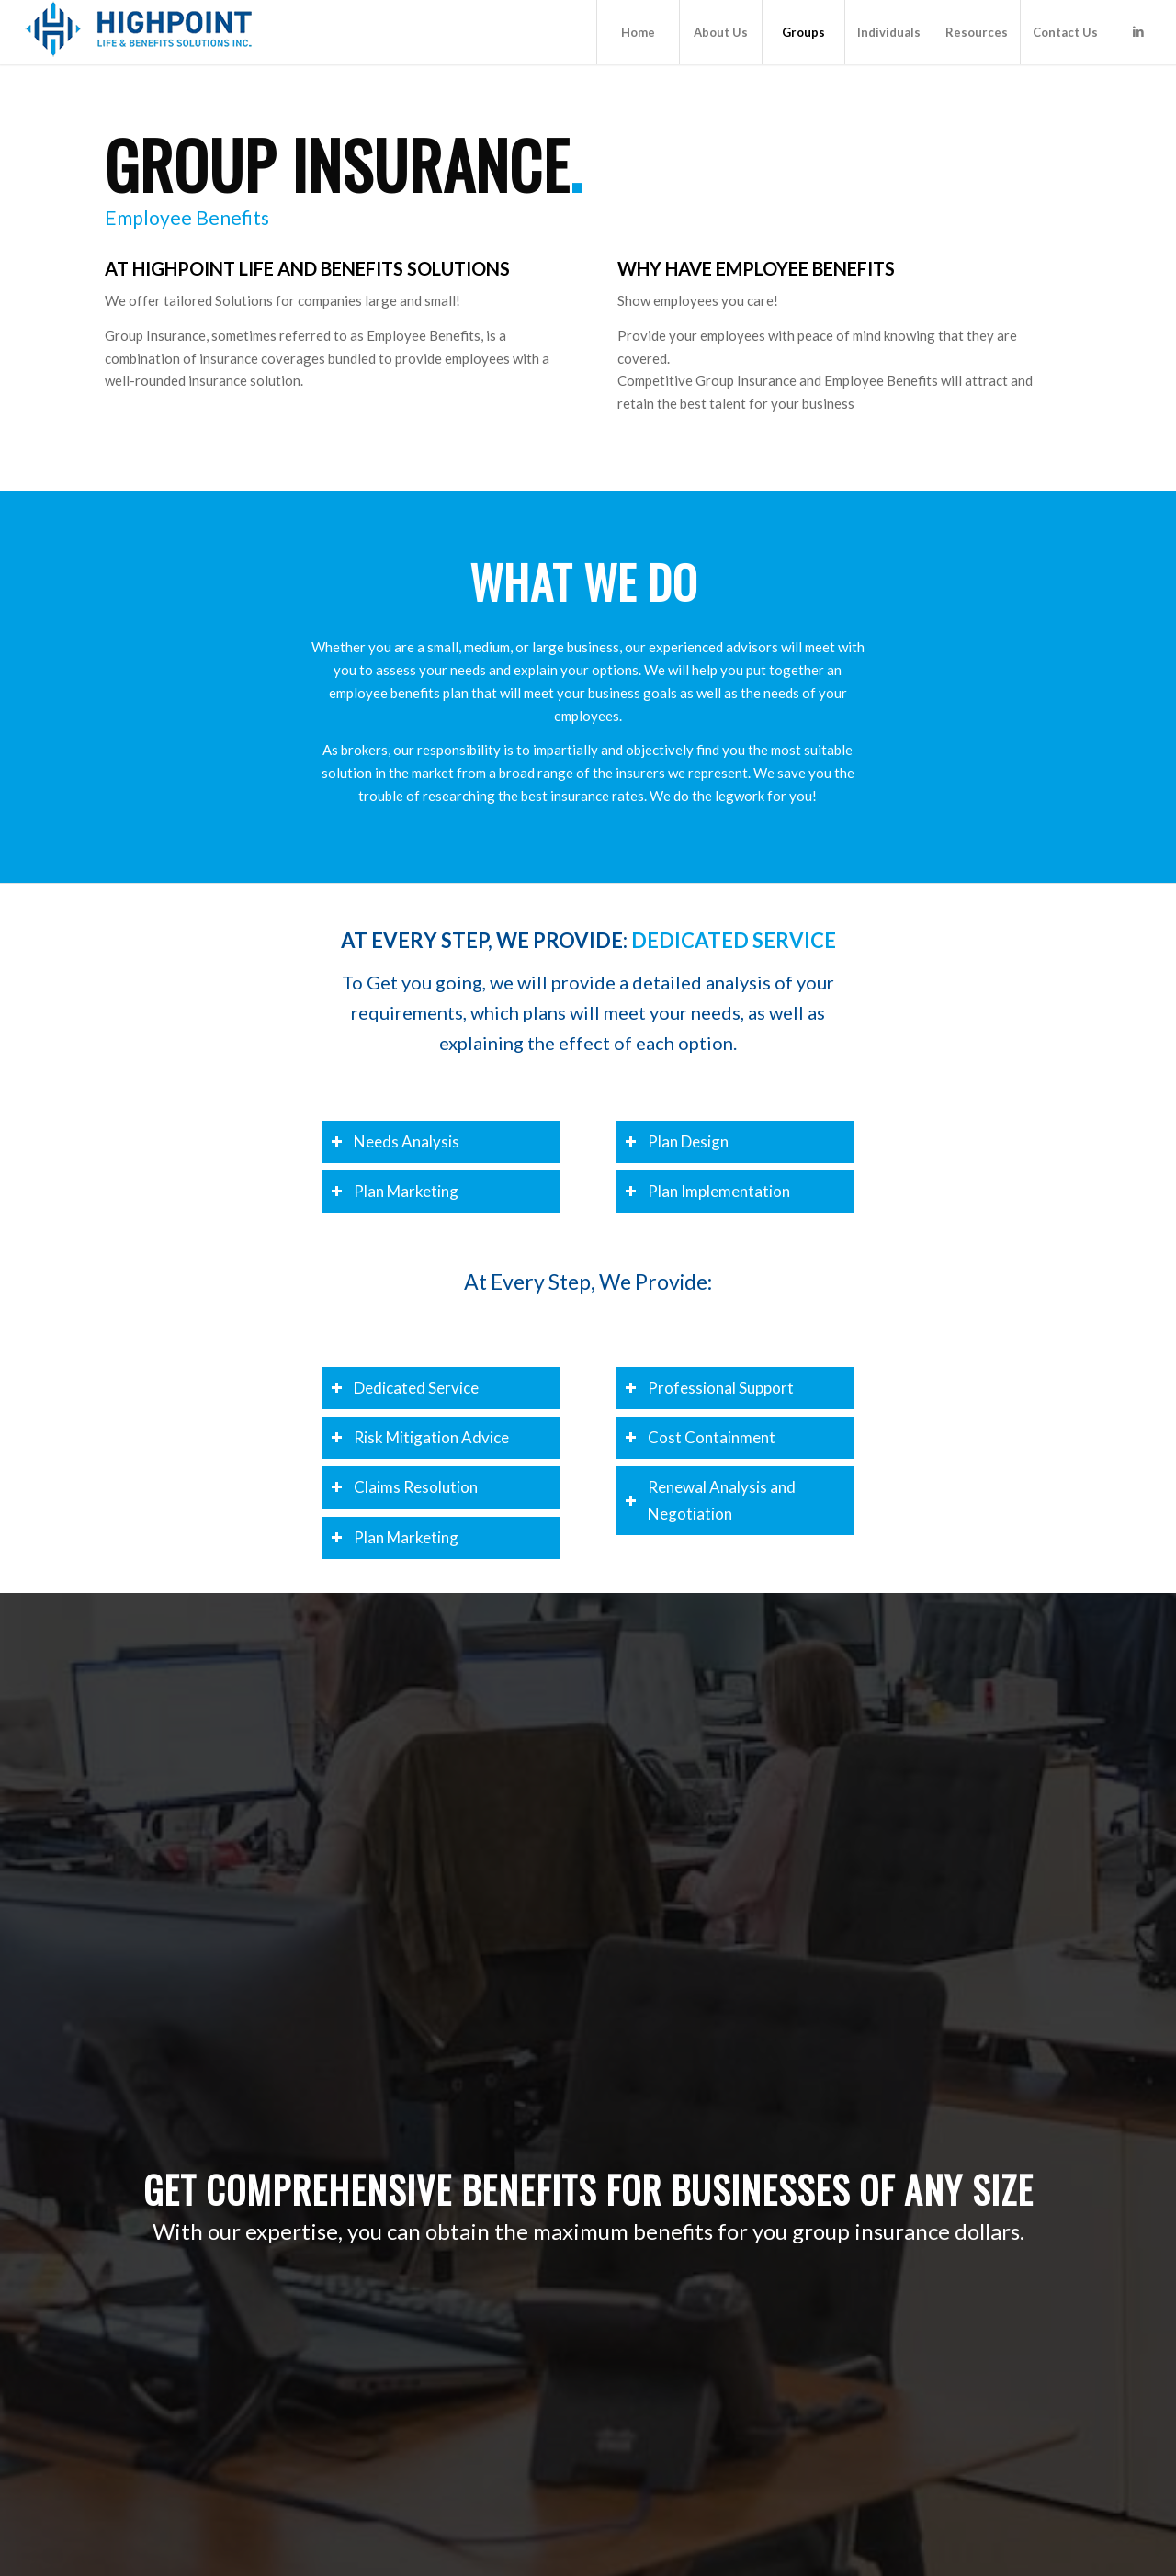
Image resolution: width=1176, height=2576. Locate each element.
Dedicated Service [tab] (405, 1387)
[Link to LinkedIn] (1138, 31)
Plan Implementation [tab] (707, 1191)
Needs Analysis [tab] (395, 1141)
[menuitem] (637, 32)
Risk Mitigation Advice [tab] (420, 1437)
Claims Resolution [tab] (404, 1487)
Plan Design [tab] (677, 1141)
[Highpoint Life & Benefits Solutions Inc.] (139, 32)
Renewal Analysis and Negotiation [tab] (710, 1499)
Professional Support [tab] (709, 1387)
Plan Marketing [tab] (394, 1191)
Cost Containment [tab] (700, 1437)
